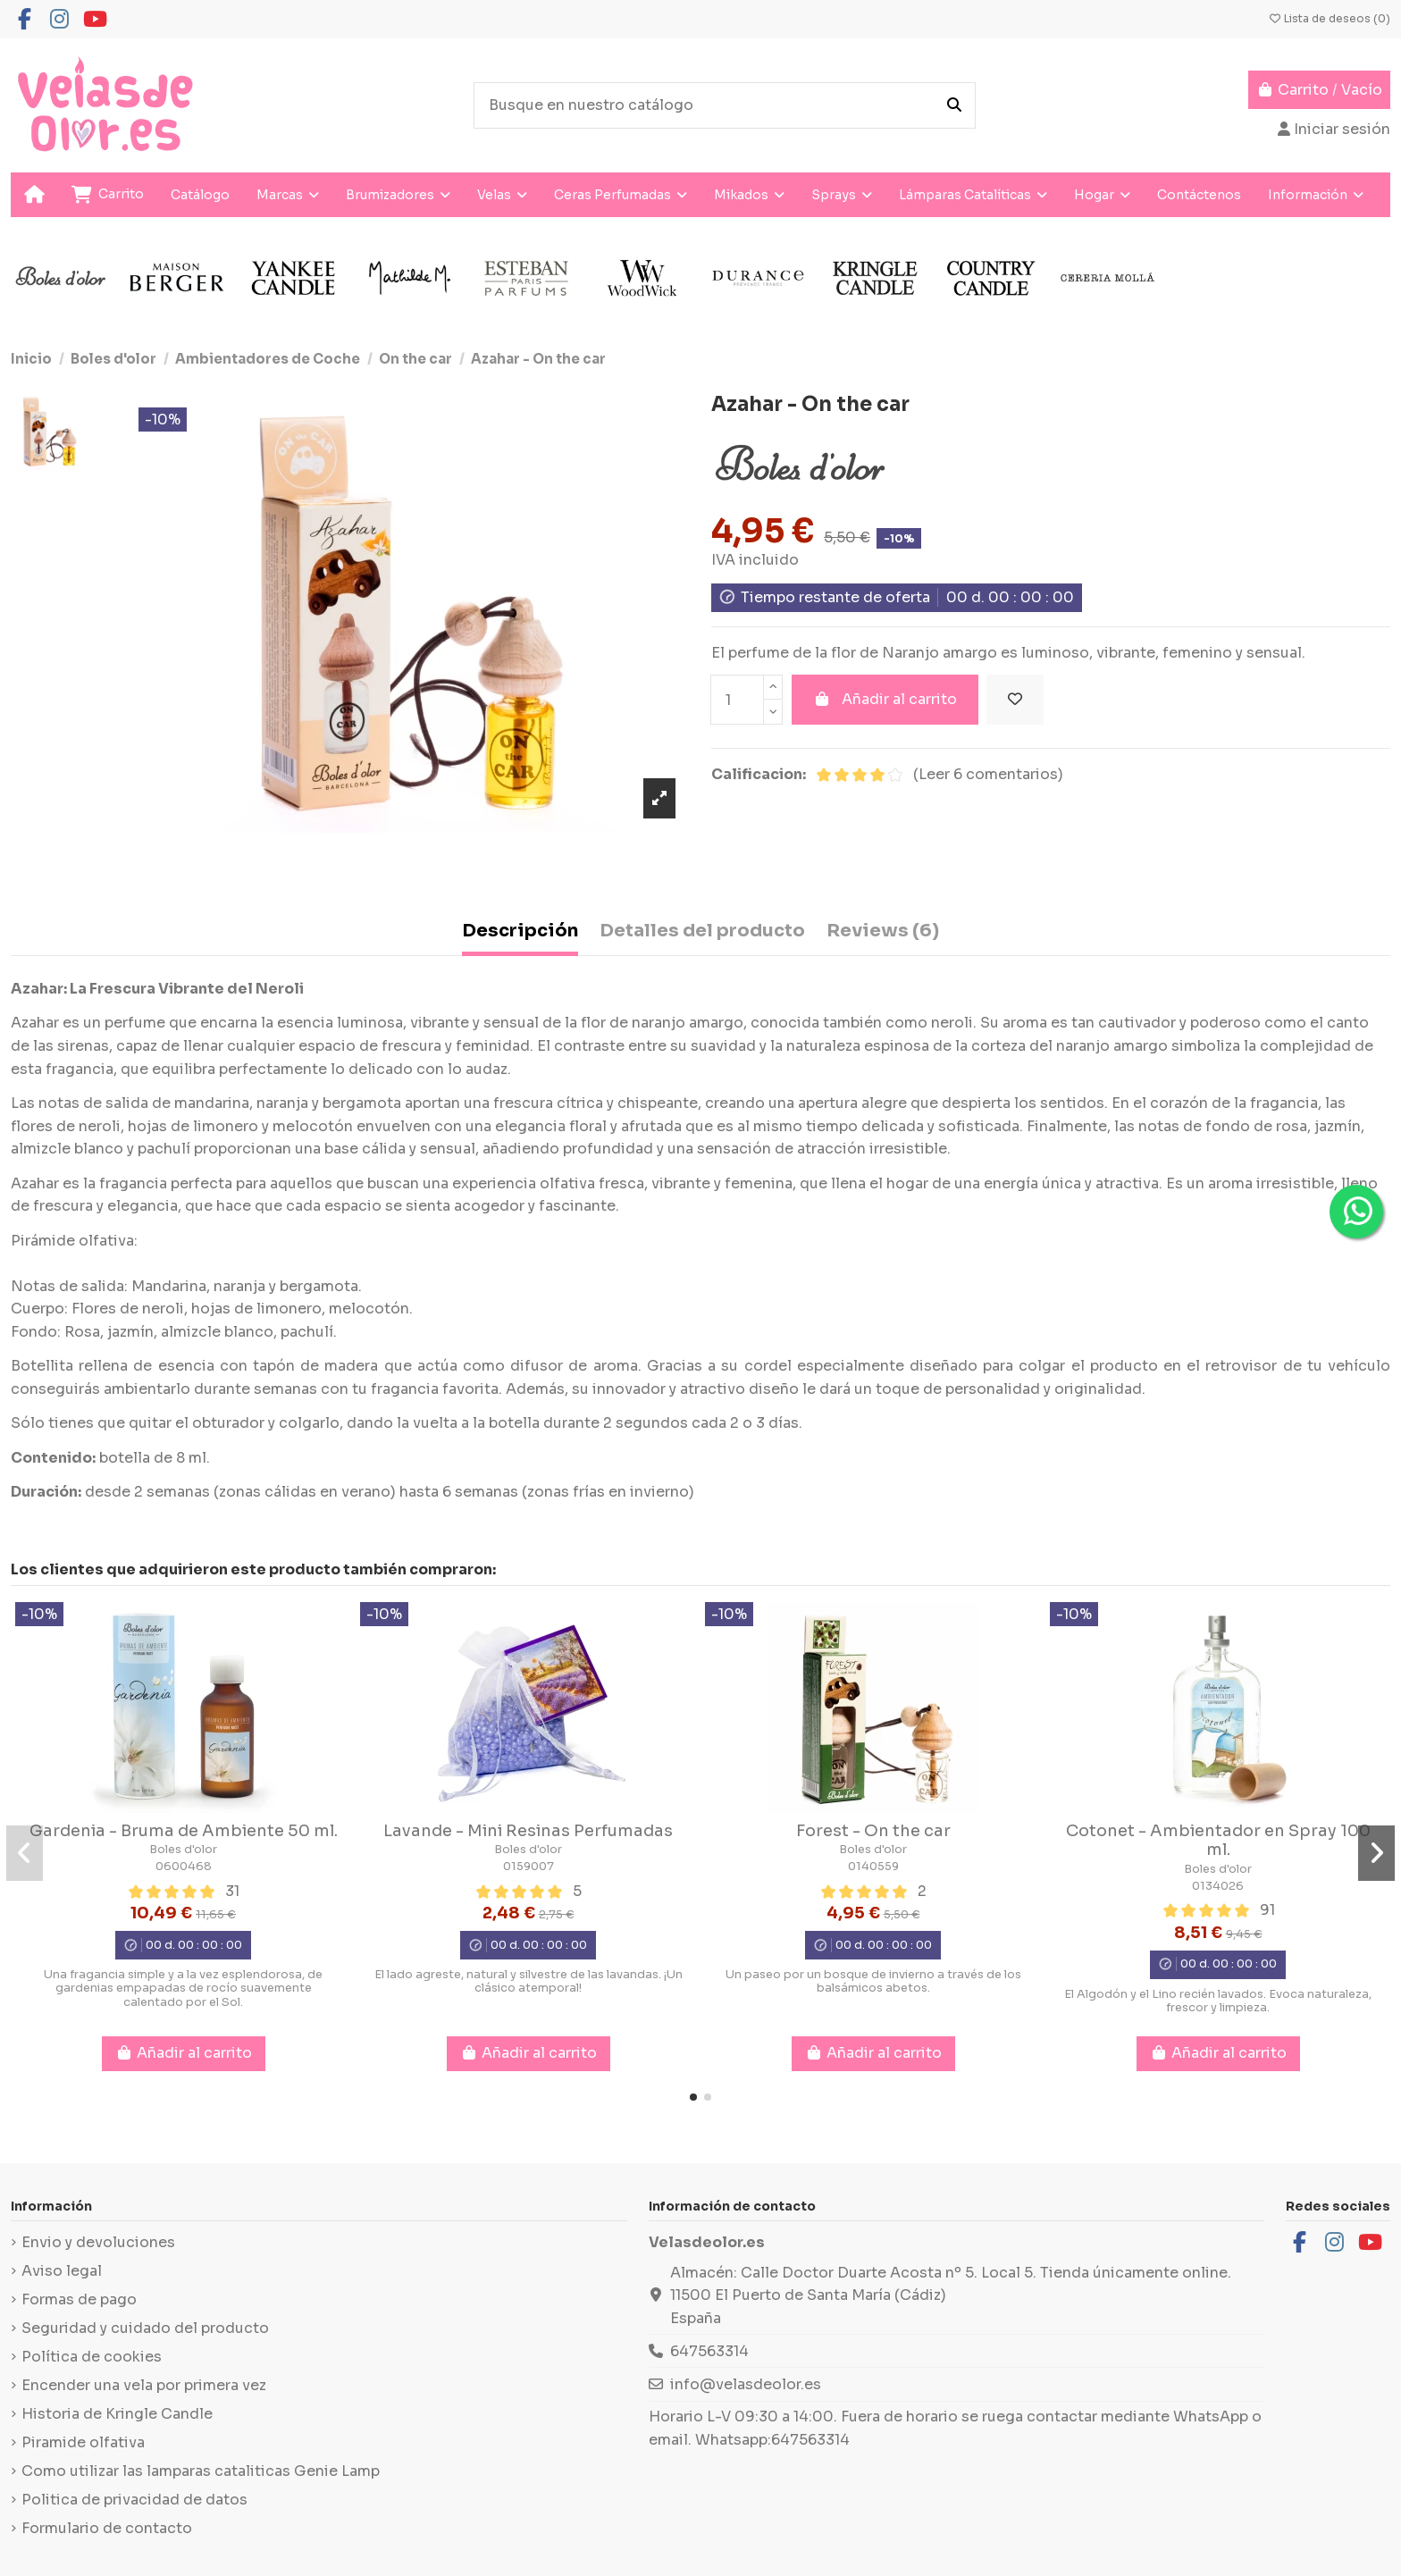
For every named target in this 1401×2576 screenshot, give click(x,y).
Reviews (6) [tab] (882, 930)
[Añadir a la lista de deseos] (1015, 700)
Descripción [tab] (520, 930)
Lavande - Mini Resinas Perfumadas (528, 1831)
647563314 (709, 2351)
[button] (693, 2097)
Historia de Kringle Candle (117, 2413)
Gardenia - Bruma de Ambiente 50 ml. (183, 1831)
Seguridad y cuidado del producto (145, 2328)
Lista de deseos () (1329, 18)
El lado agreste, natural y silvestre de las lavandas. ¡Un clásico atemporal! (528, 1981)
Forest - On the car (873, 1831)
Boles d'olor (183, 1849)
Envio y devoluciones (98, 2242)
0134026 (1218, 1886)
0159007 (528, 1866)
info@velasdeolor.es (745, 2384)
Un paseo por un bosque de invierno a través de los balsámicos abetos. (873, 1981)
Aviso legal (61, 2270)
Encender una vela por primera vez (143, 2385)
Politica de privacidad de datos (134, 2499)
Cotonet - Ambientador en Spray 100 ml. (1218, 1840)
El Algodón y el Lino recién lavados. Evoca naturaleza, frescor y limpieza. (1218, 2001)
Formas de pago (79, 2299)
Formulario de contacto (106, 2528)
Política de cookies (91, 2356)
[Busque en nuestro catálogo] (954, 105)
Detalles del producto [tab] (702, 930)
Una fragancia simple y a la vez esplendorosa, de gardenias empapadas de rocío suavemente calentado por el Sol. (183, 1989)
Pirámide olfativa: (74, 1240)
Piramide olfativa (83, 2442)
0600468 (183, 1866)
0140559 (873, 1866)
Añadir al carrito (885, 699)
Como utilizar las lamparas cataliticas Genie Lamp (200, 2471)
